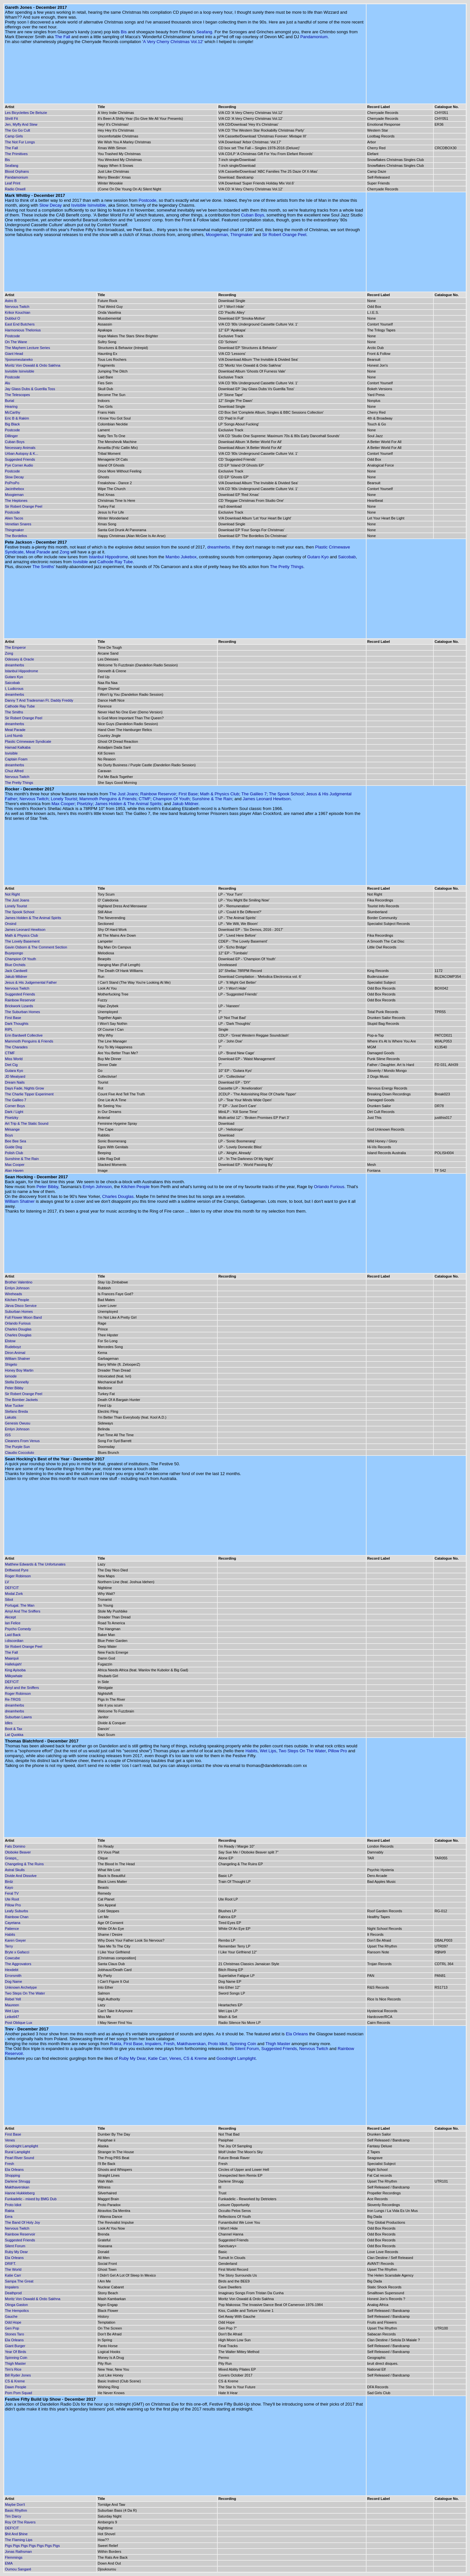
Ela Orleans (297, 2033)
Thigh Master (277, 2043)
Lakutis (10, 1417)
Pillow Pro (337, 1750)
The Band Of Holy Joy (22, 2222)
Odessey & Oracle (19, 659)
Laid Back (13, 1635)
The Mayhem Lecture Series (27, 348)
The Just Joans (123, 793)
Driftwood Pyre (16, 1570)
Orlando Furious (329, 1186)
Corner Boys (15, 1106)
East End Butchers (20, 324)
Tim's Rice (13, 2369)
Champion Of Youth (171, 798)
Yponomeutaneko (19, 359)
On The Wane (16, 342)
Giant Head (14, 354)
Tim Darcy (13, 2516)
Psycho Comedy (18, 1629)
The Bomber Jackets (21, 1400)
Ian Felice (13, 1623)
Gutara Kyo (14, 1071)
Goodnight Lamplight (236, 2058)
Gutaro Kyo (318, 556)
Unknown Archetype (21, 1987)
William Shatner (20, 1201)
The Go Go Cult (17, 130)
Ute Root (12, 1899)
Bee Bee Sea (15, 1141)
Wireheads (13, 1294)
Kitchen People (135, 1186)
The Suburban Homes (22, 1012)
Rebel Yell (13, 1999)
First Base (188, 793)
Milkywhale (14, 1676)
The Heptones (16, 500)
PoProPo (12, 483)
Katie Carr (157, 2058)
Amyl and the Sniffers (22, 1688)
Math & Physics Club (219, 793)
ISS (8, 1435)
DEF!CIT (12, 1588)
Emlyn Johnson (97, 1186)
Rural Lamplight (17, 2152)
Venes (175, 2058)
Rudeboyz (13, 1347)
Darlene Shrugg (17, 2181)
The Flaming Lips (18, 2540)
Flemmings (14, 2557)
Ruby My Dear (132, 2058)
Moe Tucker (14, 1405)
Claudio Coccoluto (19, 1453)
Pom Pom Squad (18, 2393)
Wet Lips (268, 1750)
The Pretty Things (286, 566)
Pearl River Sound (19, 2158)
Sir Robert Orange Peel (284, 234)
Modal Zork (14, 1594)
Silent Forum (247, 2048)
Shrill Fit (11, 118)
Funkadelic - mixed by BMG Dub (30, 2199)
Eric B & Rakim (17, 418)
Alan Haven (14, 1170)
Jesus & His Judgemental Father (31, 982)
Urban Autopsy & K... (21, 453)
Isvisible (80, 561)
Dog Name (13, 1981)
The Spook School (286, 793)
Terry (9, 1946)
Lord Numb (14, 736)
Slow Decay (50, 205)
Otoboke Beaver (18, 1852)
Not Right (12, 894)
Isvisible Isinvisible (88, 205)
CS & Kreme (195, 2058)
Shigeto (11, 1364)
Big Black (12, 424)
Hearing (11, 406)
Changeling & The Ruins (24, 1864)
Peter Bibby (47, 1186)
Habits (251, 1750)
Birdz (9, 1882)
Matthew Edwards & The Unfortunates (35, 1564)
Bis (124, 31)
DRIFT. (10, 2264)
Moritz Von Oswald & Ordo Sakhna (32, 365)
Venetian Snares (18, 524)
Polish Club (14, 1153)
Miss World (14, 1059)
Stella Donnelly (17, 1382)
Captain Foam (16, 759)
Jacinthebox (14, 489)
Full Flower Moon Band (23, 1317)
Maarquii (12, 1658)
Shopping (12, 2175)
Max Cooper (63, 803)
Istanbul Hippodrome (108, 556)
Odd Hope (13, 2322)
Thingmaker (241, 234)
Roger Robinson (18, 1576)
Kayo (9, 1887)
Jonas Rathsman (18, 2551)
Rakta (115, 2043)
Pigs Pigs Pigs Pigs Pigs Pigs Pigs (32, 2546)
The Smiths (43, 566)
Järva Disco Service (21, 1306)
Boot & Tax (13, 1729)
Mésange (12, 1129)
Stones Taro (14, 2334)
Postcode (147, 200)
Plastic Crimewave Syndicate (28, 741)
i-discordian (14, 1641)
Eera (8, 2216)
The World (13, 2269)
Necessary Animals (20, 448)
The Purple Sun (17, 1447)
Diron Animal (15, 1353)
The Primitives (16, 154)
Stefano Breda (16, 1411)
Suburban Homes (19, 1311)
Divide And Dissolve (21, 1876)
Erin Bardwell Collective (24, 1035)
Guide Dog (13, 1147)
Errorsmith (13, 1976)
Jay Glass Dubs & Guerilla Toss (30, 389)
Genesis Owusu (17, 1423)
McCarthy (12, 412)
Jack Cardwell (16, 971)
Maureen (12, 2005)
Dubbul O (12, 318)
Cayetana (12, 1923)
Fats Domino (15, 1846)
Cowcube (12, 1958)
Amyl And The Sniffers (22, 1611)
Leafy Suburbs (16, 1911)
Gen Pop (12, 2328)
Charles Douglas (117, 1196)
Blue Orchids (15, 965)
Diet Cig (11, 1065)
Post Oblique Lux (18, 2023)
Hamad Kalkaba (17, 747)
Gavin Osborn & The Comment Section (36, 947)
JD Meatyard (15, 1076)
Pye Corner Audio (19, 465)
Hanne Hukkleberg (20, 2193)
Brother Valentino (18, 1282)
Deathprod (13, 2293)
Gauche (11, 2316)
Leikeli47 (12, 2017)
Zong (65, 551)
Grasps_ (12, 1858)
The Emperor (15, 647)
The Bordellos (16, 536)
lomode (11, 1376)
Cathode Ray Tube (115, 561)
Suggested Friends (20, 459)
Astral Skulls (15, 1870)
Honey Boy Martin (19, 1370)
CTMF (144, 798)
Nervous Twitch (17, 307)
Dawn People (15, 2387)
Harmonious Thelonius (23, 330)
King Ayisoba (15, 1670)
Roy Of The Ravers (20, 2522)
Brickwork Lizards (19, 1006)
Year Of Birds (15, 2352)
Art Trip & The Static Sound (26, 1123)
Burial (9, 401)
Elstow (10, 1341)
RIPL (9, 1029)
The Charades (16, 1047)
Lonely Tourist (64, 798)
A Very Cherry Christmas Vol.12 (172, 41)
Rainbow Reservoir (158, 793)
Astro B (11, 301)
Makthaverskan (191, 2043)
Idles (8, 1723)
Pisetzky (85, 803)
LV (7, 1582)
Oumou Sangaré (18, 2569)
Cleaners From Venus (22, 1441)
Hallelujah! (13, 1664)
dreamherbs (218, 547)
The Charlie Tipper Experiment (29, 1094)
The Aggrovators (18, 1964)
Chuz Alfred (14, 771)
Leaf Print (12, 183)
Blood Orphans (17, 171)
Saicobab (347, 556)
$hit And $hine (16, 2534)
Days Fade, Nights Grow (24, 1088)
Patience (12, 1929)
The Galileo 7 (254, 793)
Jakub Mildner (185, 803)
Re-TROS (13, 1699)
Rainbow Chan (16, 1917)
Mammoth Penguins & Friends (107, 798)
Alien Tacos (14, 518)
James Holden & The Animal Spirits (128, 803)
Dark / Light (14, 1112)
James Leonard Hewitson (266, 798)
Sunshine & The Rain (212, 798)
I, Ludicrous (14, 689)
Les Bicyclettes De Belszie (26, 113)
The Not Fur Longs (20, 142)
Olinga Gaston (16, 2305)
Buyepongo (14, 953)
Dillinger (11, 436)
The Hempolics (17, 2311)
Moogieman (217, 234)
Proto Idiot (217, 2043)
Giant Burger (15, 2346)
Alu (7, 383)
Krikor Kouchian (17, 312)
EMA (9, 2563)
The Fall (62, 36)
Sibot (9, 1599)
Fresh (169, 2043)
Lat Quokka (14, 1735)
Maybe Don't (15, 2504)
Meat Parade (38, 551)
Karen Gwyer (15, 1940)
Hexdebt (11, 1970)
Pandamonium (314, 36)
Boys (9, 1135)
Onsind (10, 924)
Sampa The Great (19, 2281)
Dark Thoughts (16, 1024)
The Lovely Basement (22, 941)
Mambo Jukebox (180, 556)
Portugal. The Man (19, 1605)
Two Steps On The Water (302, 1750)
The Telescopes (17, 395)
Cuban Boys (252, 215)
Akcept (10, 1617)
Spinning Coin (243, 2043)
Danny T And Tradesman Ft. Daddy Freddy (39, 700)
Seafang (204, 31)
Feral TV (12, 1893)
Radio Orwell (15, 189)
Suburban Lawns (18, 1717)
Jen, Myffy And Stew (21, 124)
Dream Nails (15, 1082)
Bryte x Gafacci (17, 1952)
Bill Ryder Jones (18, 2375)
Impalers (153, 2043)
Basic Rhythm (16, 2510)
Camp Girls (14, 136)
